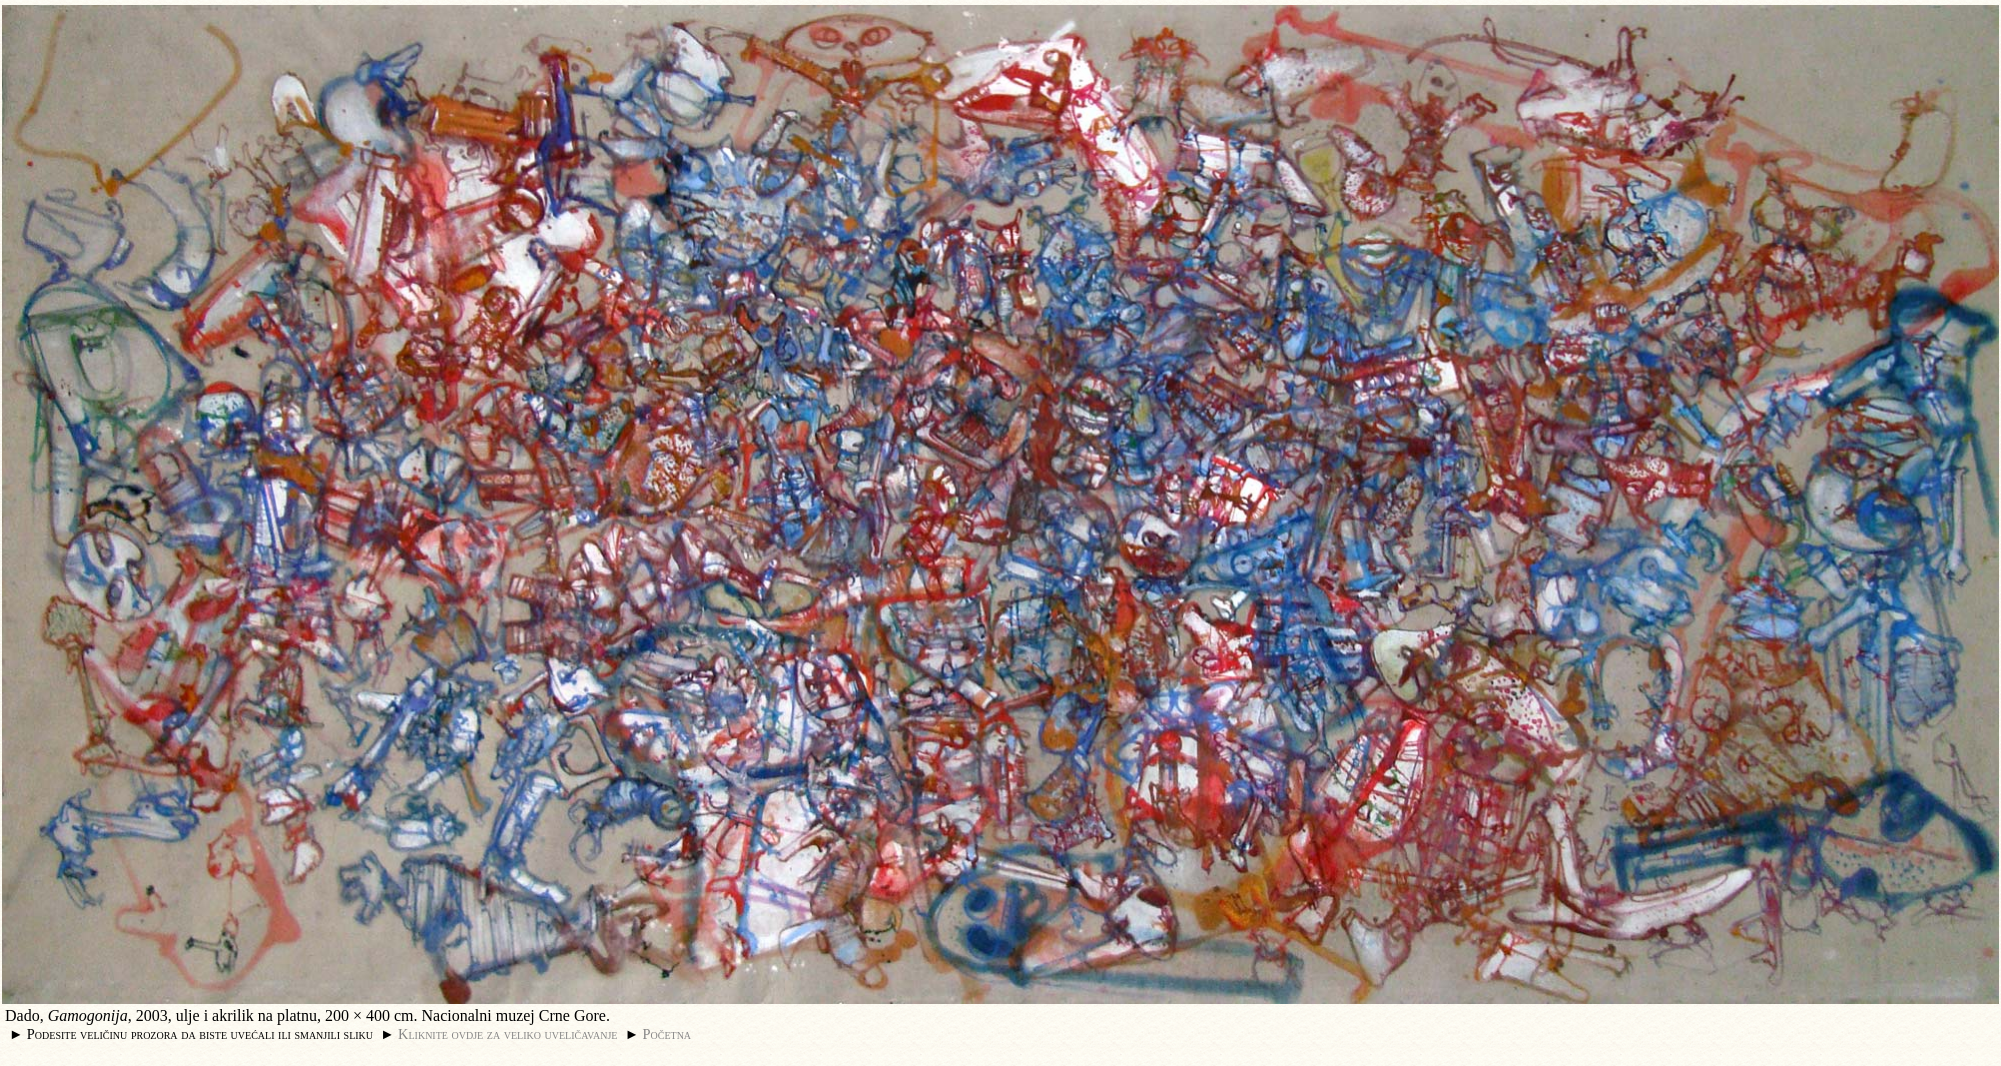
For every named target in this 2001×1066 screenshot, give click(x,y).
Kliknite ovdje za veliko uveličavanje (507, 1034)
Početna (667, 1034)
